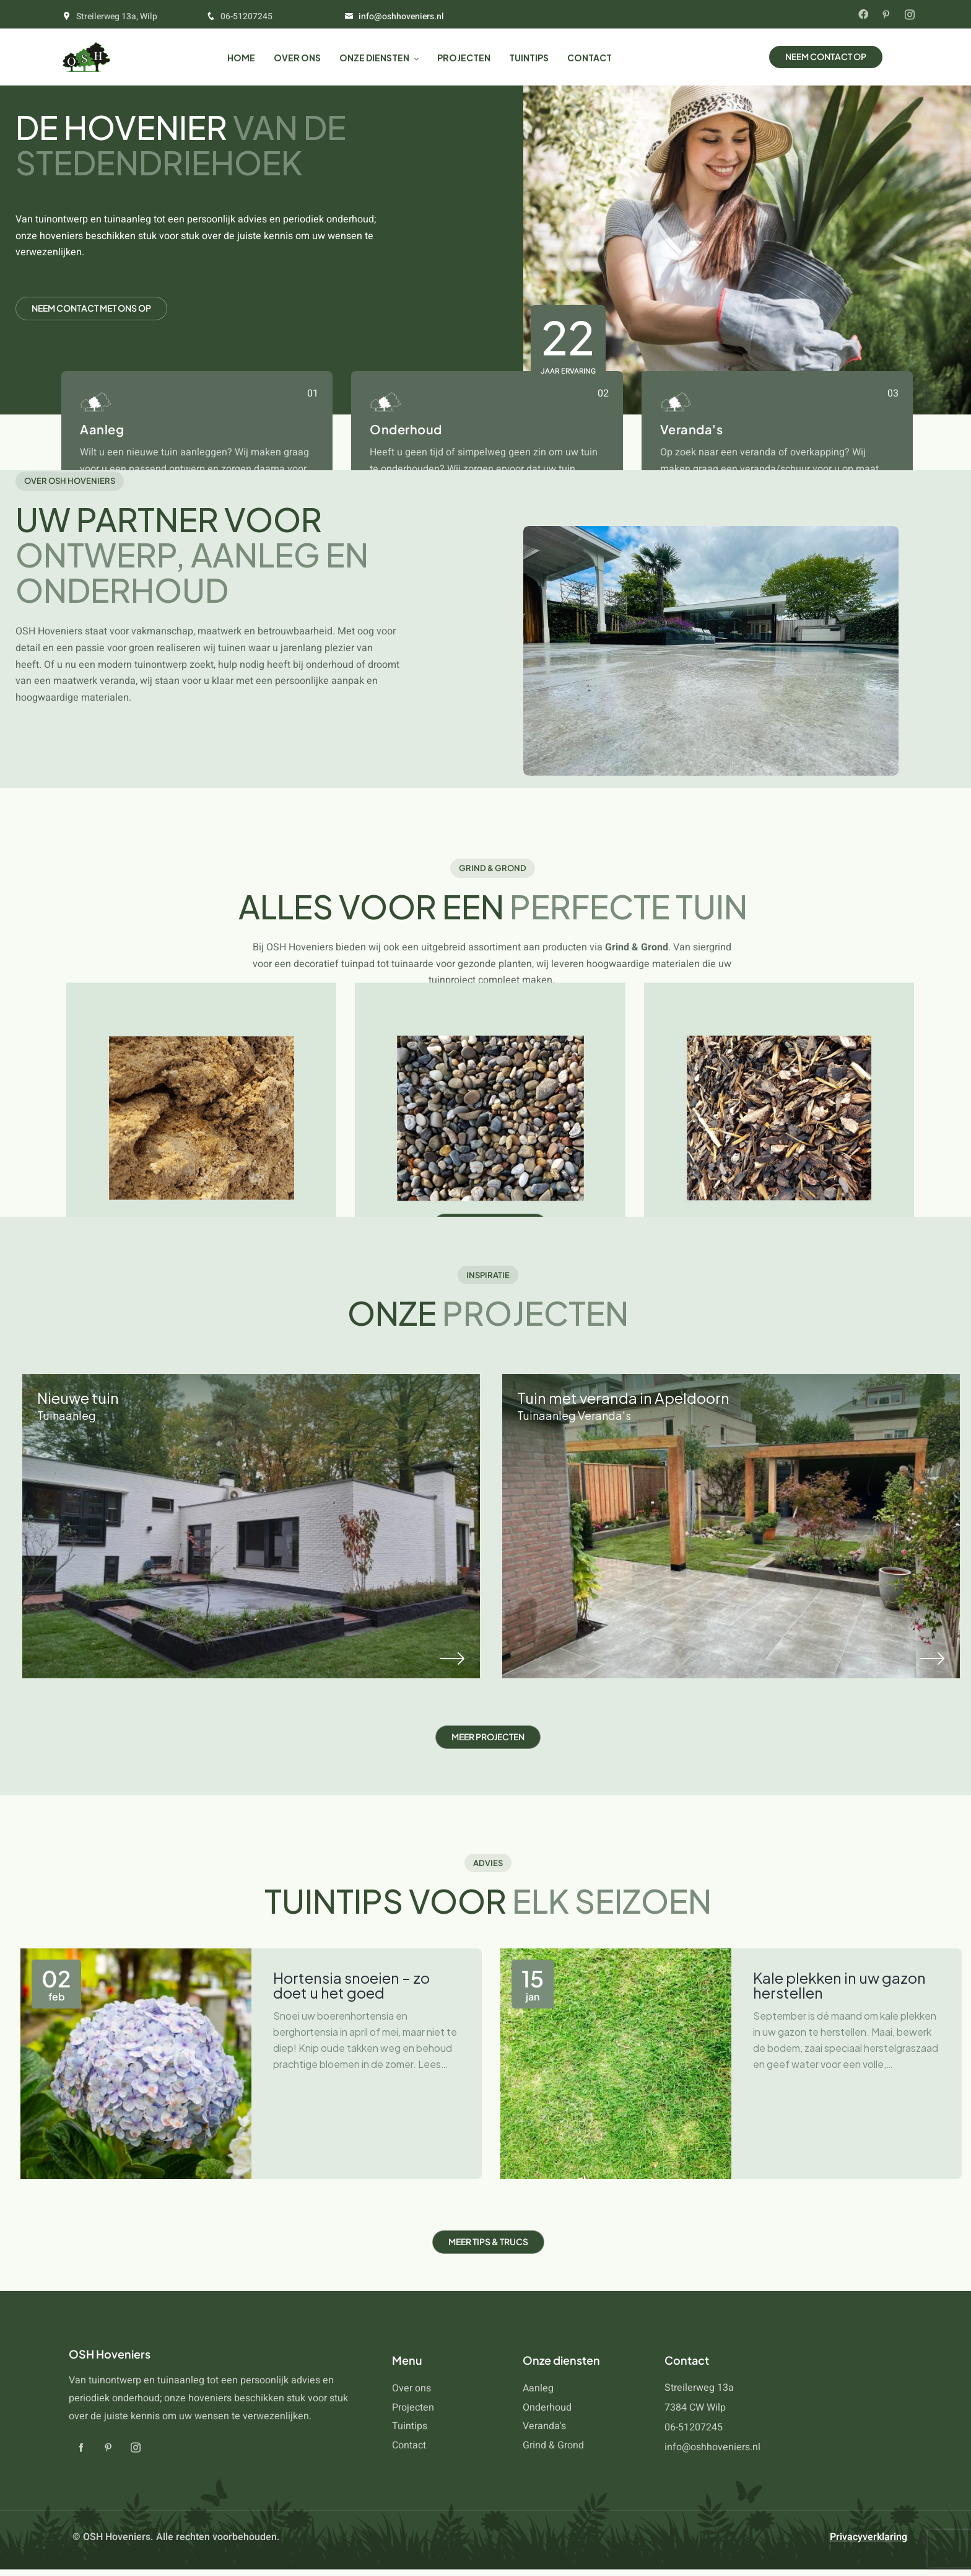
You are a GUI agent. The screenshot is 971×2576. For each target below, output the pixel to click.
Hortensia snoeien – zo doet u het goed (351, 1985)
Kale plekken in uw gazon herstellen (839, 1985)
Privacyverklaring (868, 2537)
